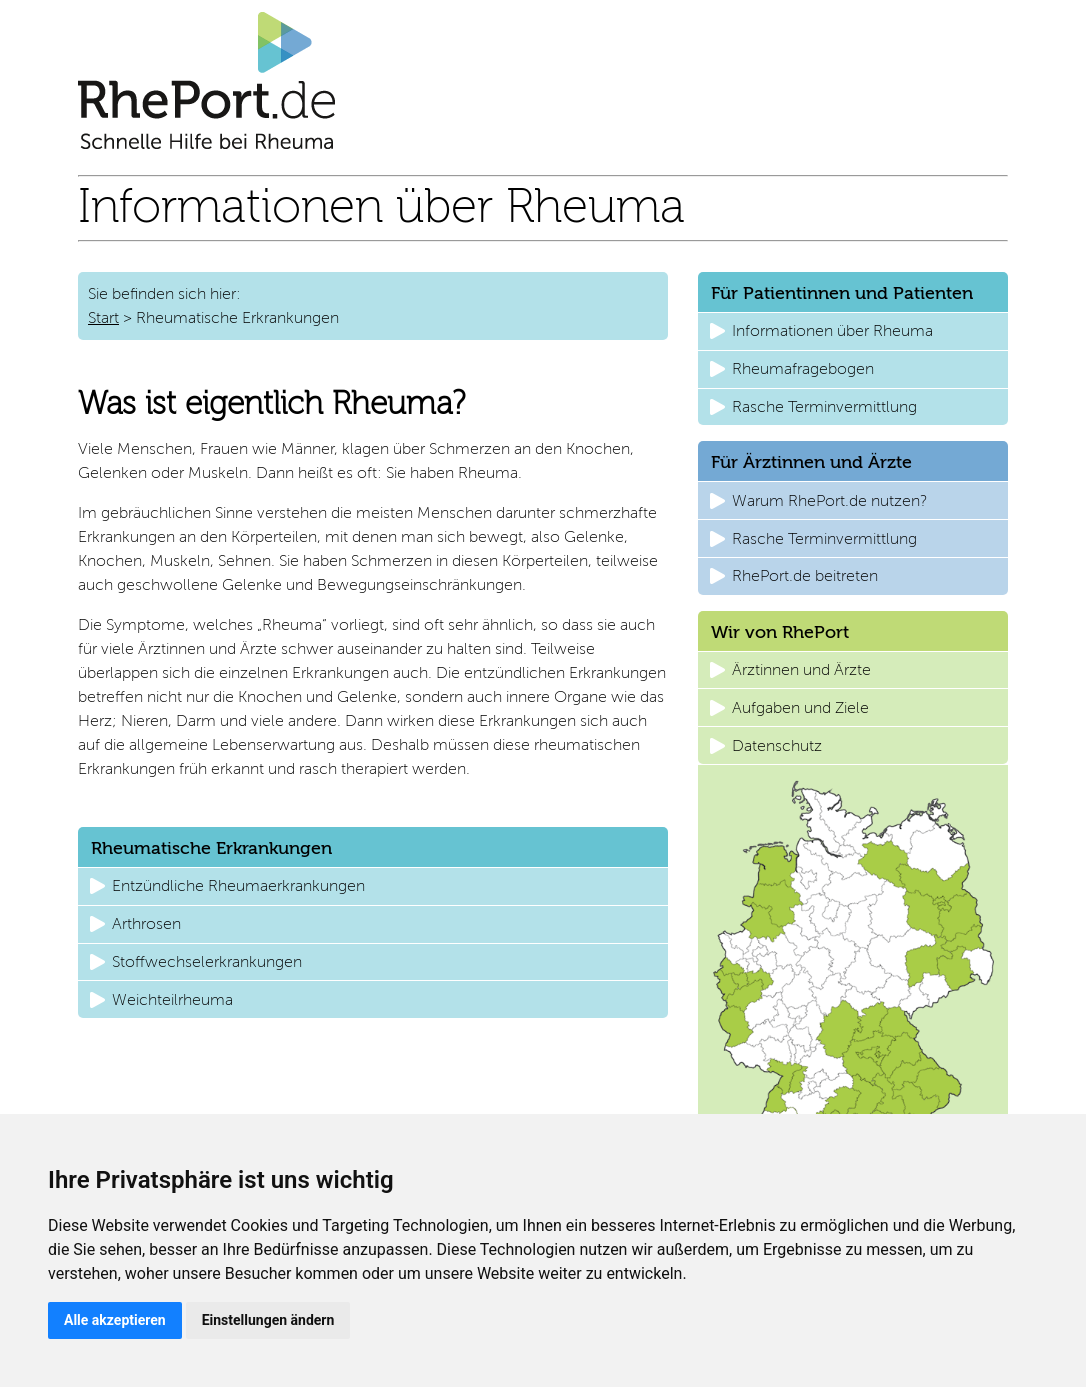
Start (103, 317)
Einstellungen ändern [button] (268, 1320)
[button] (373, 886)
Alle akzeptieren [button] (115, 1320)
